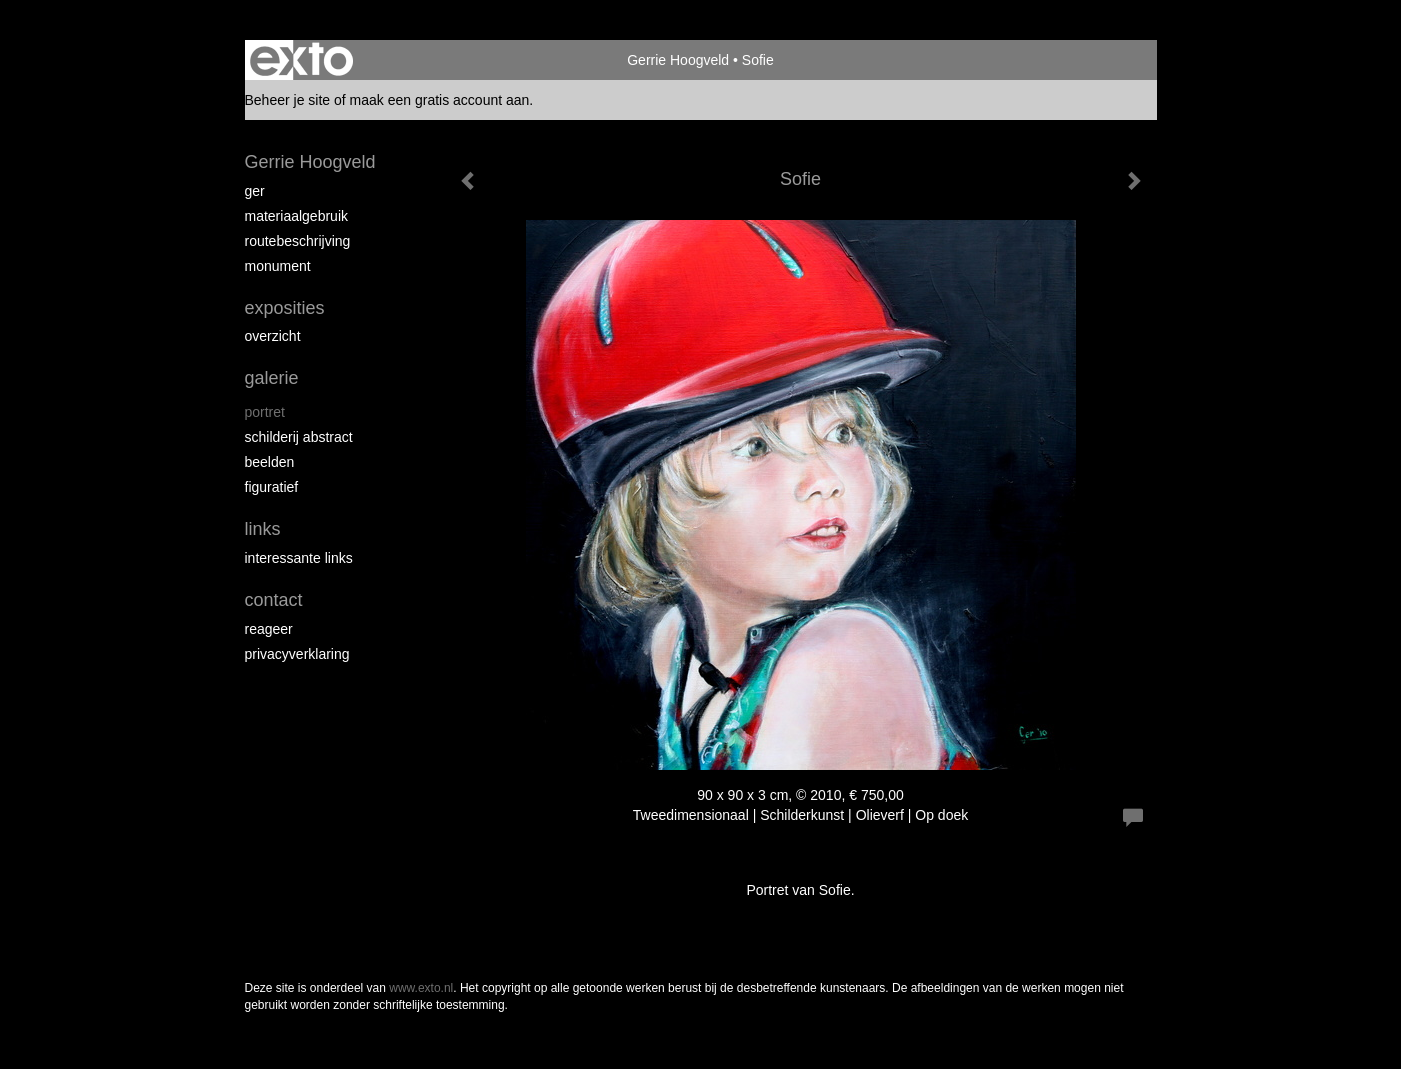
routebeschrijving (298, 241)
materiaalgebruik (297, 216)
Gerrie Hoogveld (678, 60)
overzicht (273, 336)
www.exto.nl (421, 988)
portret (265, 412)
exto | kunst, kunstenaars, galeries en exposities (301, 60)
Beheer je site (288, 100)
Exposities (285, 308)
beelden (270, 462)
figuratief (272, 487)
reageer (269, 629)
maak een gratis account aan (440, 100)
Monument (278, 266)
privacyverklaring (297, 654)
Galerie (272, 378)
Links (263, 529)
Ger (255, 191)
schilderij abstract (299, 437)
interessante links (299, 558)
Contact (274, 600)
